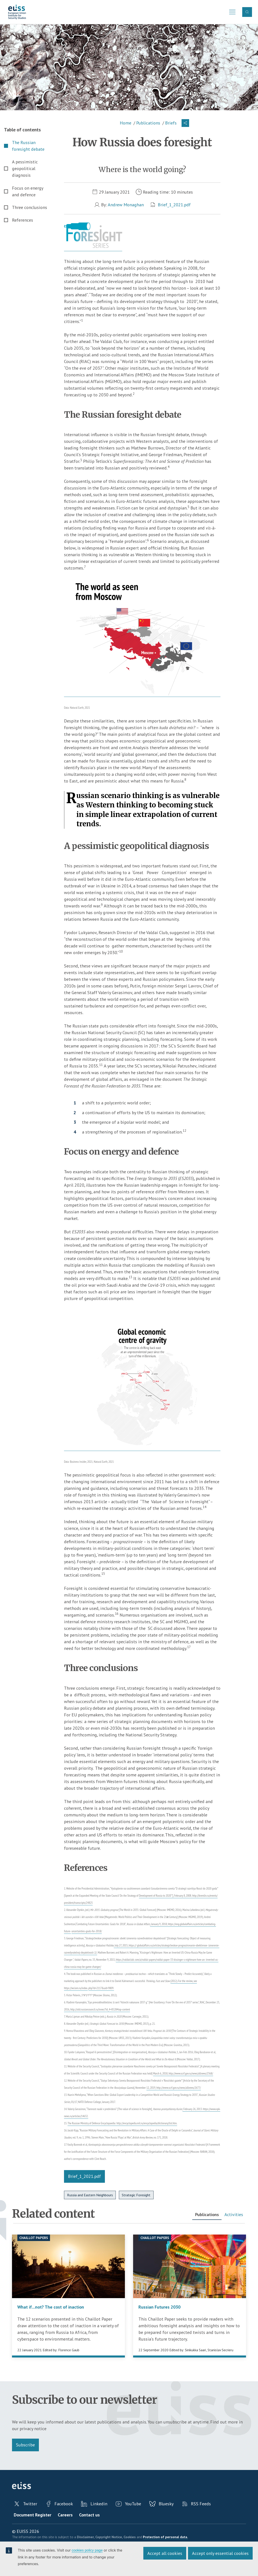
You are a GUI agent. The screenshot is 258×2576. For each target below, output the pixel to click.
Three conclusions (29, 210)
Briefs (170, 126)
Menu (231, 13)
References (22, 223)
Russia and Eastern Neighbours (90, 2198)
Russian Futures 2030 (160, 2310)
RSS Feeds (36, 2525)
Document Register (36, 2538)
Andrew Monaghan (126, 208)
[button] (185, 126)
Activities (233, 2218)
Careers (71, 2538)
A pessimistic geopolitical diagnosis (25, 171)
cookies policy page (87, 2550)
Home (125, 126)
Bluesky (190, 2509)
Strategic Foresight (136, 2198)
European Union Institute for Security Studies (21, 13)
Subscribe (25, 2448)
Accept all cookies (164, 2553)
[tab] (206, 2218)
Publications (148, 126)
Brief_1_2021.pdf (174, 208)
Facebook (72, 2509)
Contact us (98, 2538)
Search (247, 13)
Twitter (33, 2509)
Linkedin (112, 2509)
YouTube (151, 2509)
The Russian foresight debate (28, 148)
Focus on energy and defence (27, 194)
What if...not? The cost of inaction (52, 2310)
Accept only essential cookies (220, 2553)
